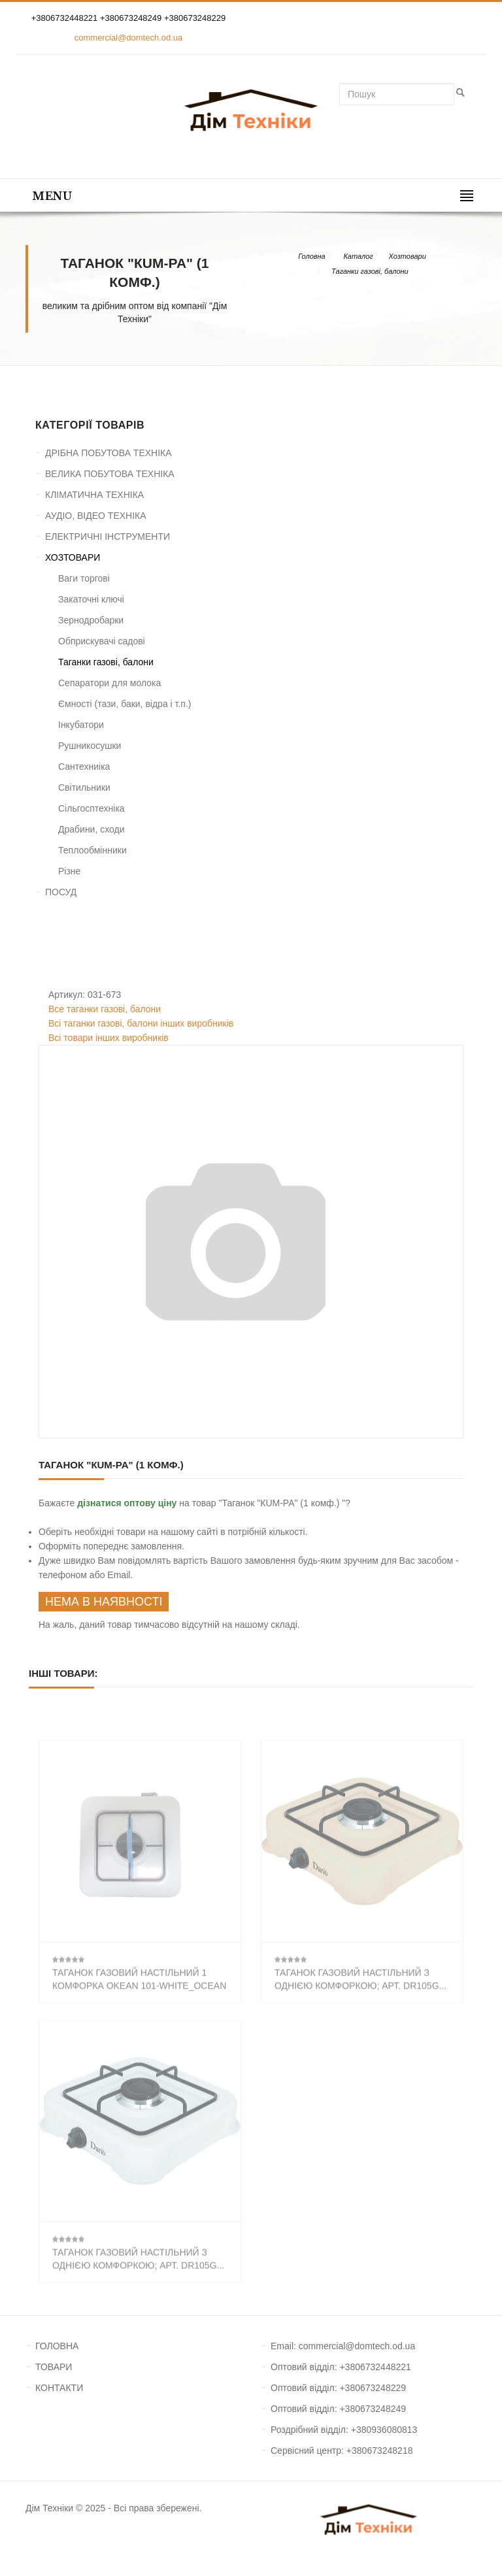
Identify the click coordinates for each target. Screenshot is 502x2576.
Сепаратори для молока (109, 683)
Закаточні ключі (91, 599)
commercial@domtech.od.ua (129, 37)
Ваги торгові (84, 578)
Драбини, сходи (91, 829)
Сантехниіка (84, 766)
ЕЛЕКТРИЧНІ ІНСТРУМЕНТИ (107, 536)
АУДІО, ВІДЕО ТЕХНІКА (95, 515)
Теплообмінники (92, 850)
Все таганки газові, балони (104, 1009)
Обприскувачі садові (101, 641)
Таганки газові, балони (370, 271)
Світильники (84, 787)
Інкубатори (81, 724)
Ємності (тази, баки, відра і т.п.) (124, 704)
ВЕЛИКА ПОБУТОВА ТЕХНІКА (110, 474)
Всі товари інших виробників (108, 1037)
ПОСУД (60, 892)
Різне (69, 871)
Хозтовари (407, 256)
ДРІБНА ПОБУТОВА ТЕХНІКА (108, 453)
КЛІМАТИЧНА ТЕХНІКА (94, 494)
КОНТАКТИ (59, 2388)
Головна (311, 256)
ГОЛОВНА (56, 2346)
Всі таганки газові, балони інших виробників (140, 1023)
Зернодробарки (91, 620)
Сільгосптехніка (91, 808)
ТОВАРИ (53, 2367)
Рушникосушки (89, 745)
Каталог (358, 256)
